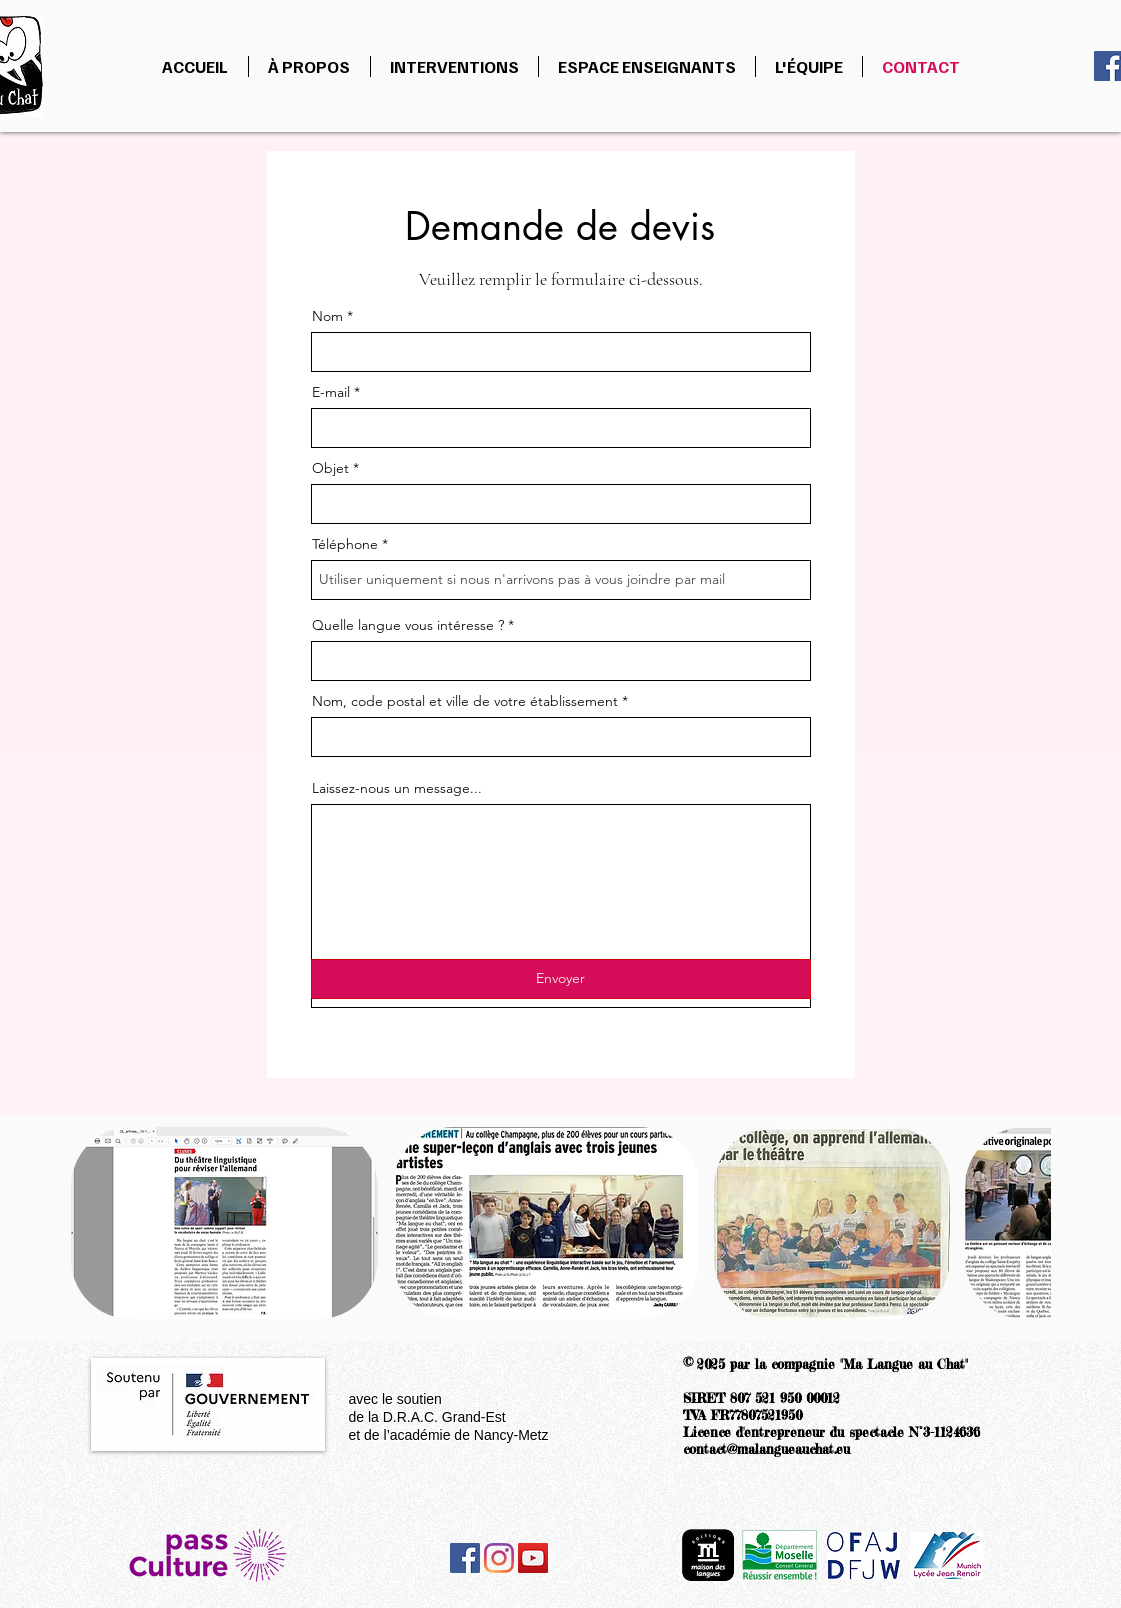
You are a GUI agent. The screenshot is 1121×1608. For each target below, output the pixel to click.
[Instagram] (499, 1558)
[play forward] (1026, 1223)
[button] (224, 1223)
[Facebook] (465, 1558)
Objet (332, 468)
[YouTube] (533, 1558)
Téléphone (345, 544)
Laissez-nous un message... (397, 788)
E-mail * (336, 392)
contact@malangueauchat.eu (766, 1449)
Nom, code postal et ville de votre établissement (467, 701)
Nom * (332, 316)
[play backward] (96, 1223)
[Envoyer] (561, 979)
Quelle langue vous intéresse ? (408, 625)
